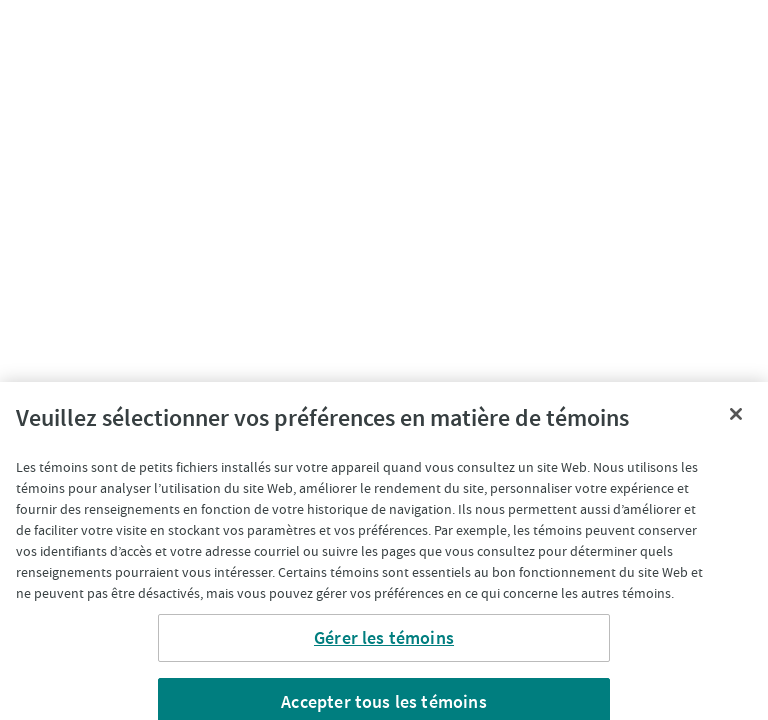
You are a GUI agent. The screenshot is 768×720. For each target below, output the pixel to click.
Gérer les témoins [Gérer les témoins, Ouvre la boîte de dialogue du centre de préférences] (384, 642)
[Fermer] (736, 419)
